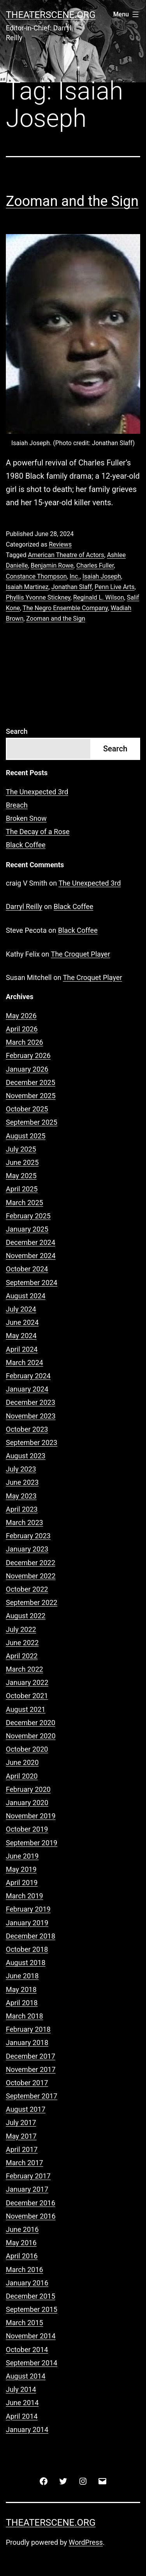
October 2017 (27, 2083)
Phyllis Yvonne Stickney (38, 597)
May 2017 (21, 2136)
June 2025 (22, 1162)
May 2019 (21, 1869)
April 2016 (22, 2256)
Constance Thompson (36, 576)
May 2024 (21, 1335)
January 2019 (27, 1923)
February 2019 (28, 1909)
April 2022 (22, 1656)
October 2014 (27, 2349)
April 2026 (22, 1029)
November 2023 (31, 1416)
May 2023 (21, 1496)
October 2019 (27, 1829)
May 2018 (21, 1989)
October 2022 (27, 1589)
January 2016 (27, 2283)
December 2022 (30, 1563)
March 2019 (24, 1896)
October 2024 (27, 1269)
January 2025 (27, 1229)
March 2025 (24, 1202)
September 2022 (31, 1602)
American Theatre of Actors (66, 555)
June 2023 (22, 1482)
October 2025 (27, 1109)
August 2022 (26, 1616)
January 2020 (27, 1802)
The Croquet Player (80, 954)
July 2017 (21, 2122)
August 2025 (26, 1136)
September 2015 (31, 2309)
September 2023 (31, 1442)
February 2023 (28, 1536)
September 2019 (31, 1843)
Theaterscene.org (50, 14)
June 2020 (22, 1762)
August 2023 (26, 1456)
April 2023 (22, 1509)
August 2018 (26, 1962)
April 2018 (22, 2003)
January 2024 (27, 1389)
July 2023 (21, 1469)
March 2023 (24, 1522)
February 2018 (28, 2029)
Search (17, 731)
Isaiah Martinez (27, 587)
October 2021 (27, 1696)
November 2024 (31, 1256)
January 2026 (27, 1069)
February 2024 (28, 1376)
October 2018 (27, 1949)
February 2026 (28, 1055)
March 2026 (24, 1042)
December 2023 (30, 1402)
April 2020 (22, 1776)
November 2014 (31, 2336)
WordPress (86, 2542)
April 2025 (22, 1189)
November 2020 (31, 1736)
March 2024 (24, 1362)
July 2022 (21, 1629)
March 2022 (24, 1669)
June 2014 (22, 2402)
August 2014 (26, 2376)
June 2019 (22, 1856)
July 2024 (21, 1309)
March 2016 (24, 2269)
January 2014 (27, 2429)
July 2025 (21, 1149)
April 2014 (22, 2416)
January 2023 (27, 1549)
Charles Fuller (95, 565)
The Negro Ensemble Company (65, 608)
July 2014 (21, 2389)
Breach (17, 805)
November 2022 (31, 1576)
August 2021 (26, 1709)
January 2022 (27, 1682)
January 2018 (27, 2042)
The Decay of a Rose (38, 831)
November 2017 (31, 2069)
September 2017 (31, 2096)
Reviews (60, 544)
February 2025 (28, 1216)
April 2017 (22, 2149)
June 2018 (22, 1976)
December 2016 (30, 2203)
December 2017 (30, 2056)
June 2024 (22, 1322)
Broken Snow (26, 818)
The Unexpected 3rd (37, 792)
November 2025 (31, 1096)
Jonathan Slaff (71, 587)
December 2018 (30, 1936)
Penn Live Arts (114, 587)
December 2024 (30, 1242)
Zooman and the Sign (72, 201)
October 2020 (27, 1749)
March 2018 (24, 2016)
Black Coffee (26, 845)
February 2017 (28, 2176)
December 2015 (30, 2296)
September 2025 (31, 1122)
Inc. (75, 576)
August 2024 (26, 1296)
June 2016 (22, 2229)
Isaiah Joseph (102, 576)
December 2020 (30, 1723)
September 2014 (31, 2363)
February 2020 (28, 1789)
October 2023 (27, 1429)
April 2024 (22, 1349)
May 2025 (21, 1176)
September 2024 (31, 1282)
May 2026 (21, 1016)
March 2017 (24, 2163)
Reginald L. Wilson (98, 597)
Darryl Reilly (24, 906)
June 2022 (22, 1643)
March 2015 (24, 2323)
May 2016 (21, 2243)
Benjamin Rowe (52, 565)
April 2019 (22, 1882)
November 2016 (31, 2216)
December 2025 (30, 1082)
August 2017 (26, 2109)
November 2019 (31, 1816)
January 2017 (27, 2189)
